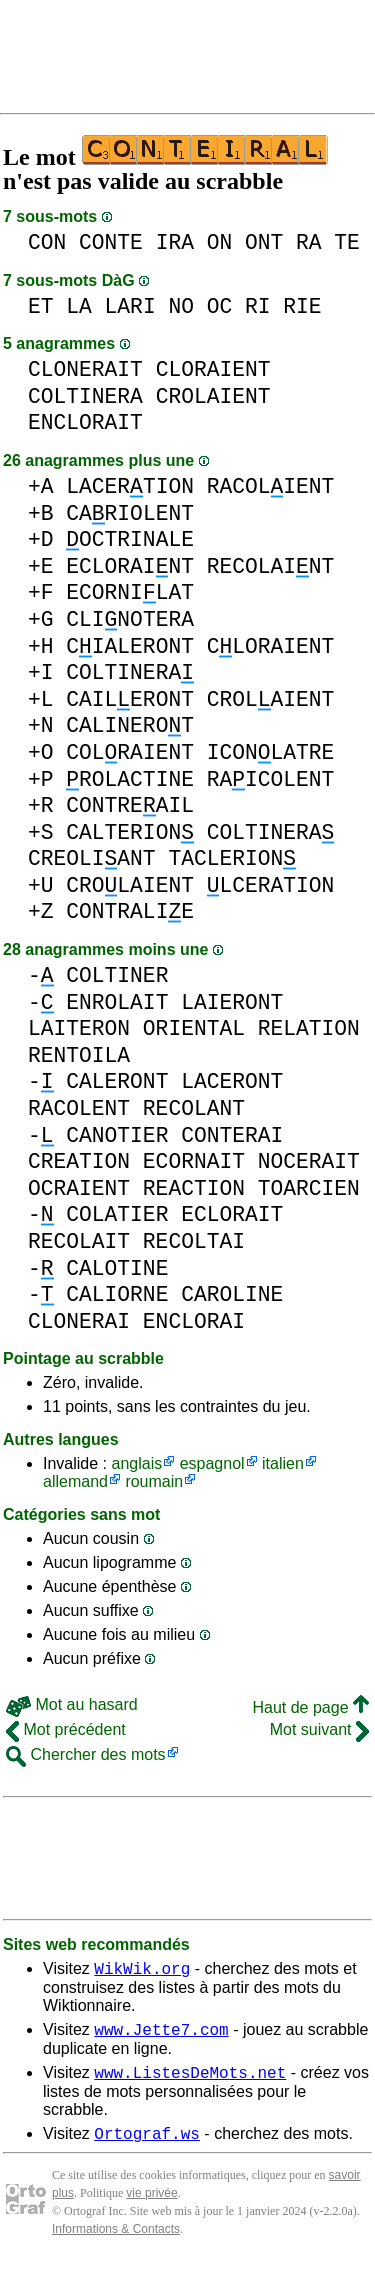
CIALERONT (130, 646)
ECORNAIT (194, 1161)
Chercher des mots (86, 1754)
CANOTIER (117, 1135)
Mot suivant (319, 1729)
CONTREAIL (130, 805)
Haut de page (310, 1707)
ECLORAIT (232, 1214)
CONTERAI (232, 1135)
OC (220, 306)
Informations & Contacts (116, 2241)
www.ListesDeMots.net (190, 2081)
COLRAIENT (130, 752)
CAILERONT (130, 699)
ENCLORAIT (85, 422)
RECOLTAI (194, 1241)
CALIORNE (117, 1294)
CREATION (79, 1161)
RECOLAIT (79, 1241)
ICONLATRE (271, 752)
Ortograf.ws (147, 2145)
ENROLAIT (117, 1002)
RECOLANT (194, 1108)
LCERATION (271, 885)
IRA (175, 242)
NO (181, 306)
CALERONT (117, 1081)
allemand (75, 1481)
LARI (130, 306)
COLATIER (117, 1214)
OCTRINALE (130, 539)
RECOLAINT (271, 566)
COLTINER (117, 975)
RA (309, 242)
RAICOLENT (271, 779)
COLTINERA (85, 396)
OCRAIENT (79, 1188)
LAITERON (79, 1028)
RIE (302, 306)
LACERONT (232, 1081)
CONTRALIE (130, 911)
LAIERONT (232, 1002)
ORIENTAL (194, 1028)
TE (347, 242)
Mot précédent (66, 1729)
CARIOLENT (130, 513)
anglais (136, 1463)
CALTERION (130, 832)
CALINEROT (130, 725)
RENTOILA (79, 1055)
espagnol (212, 1463)
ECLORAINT (130, 566)
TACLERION (232, 858)
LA (79, 306)
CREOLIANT (92, 858)
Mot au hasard (72, 1704)
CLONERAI (79, 1321)
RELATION (309, 1028)
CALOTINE (117, 1268)
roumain (154, 1481)
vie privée (151, 2205)
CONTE (111, 242)
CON (47, 242)
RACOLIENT (271, 486)
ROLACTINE (130, 779)
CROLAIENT (213, 396)
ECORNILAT (130, 592)
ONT (264, 242)
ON (220, 242)
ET (41, 306)
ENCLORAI (194, 1321)
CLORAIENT (213, 369)
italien (283, 1463)
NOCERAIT (309, 1161)
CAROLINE (232, 1294)
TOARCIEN (309, 1188)
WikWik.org (142, 1971)
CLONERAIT (85, 369)
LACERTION (130, 486)
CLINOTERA (130, 619)
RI (258, 306)
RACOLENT (79, 1108)
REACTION (194, 1188)
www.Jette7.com (161, 2035)
